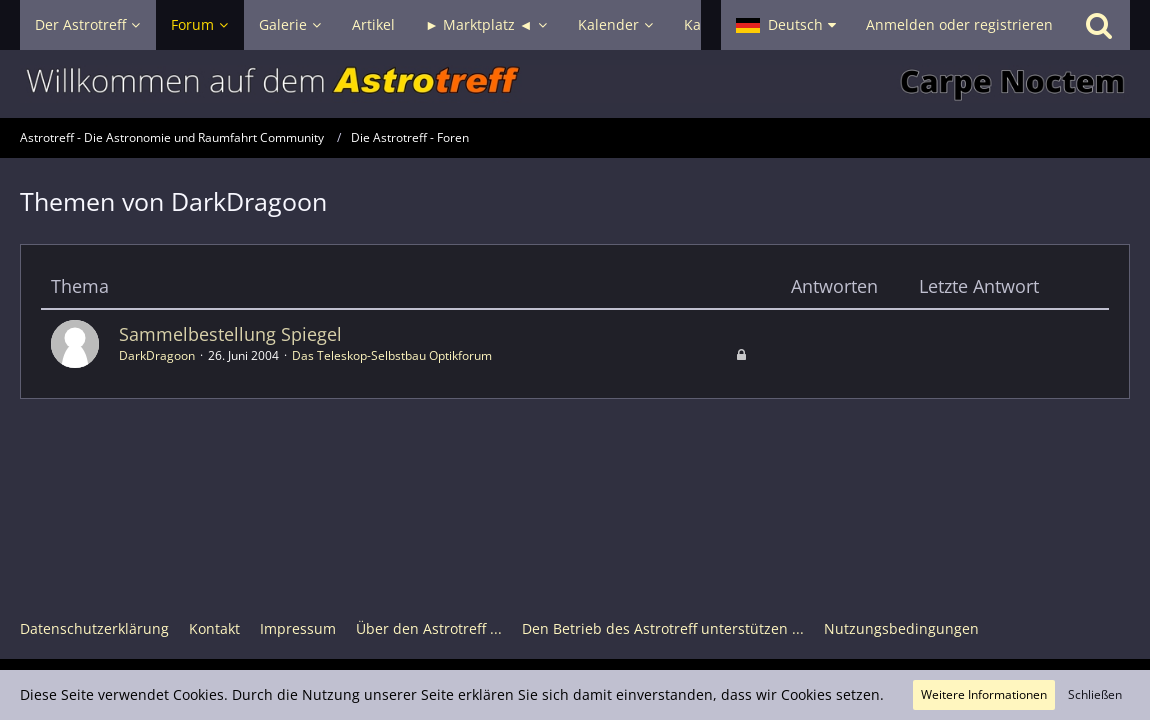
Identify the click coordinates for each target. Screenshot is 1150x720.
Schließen (1095, 694)
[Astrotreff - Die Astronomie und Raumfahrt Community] (575, 84)
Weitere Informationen (984, 694)
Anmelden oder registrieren (959, 24)
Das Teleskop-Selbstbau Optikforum (392, 355)
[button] (786, 25)
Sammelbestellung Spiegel (230, 334)
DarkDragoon (157, 355)
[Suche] (1099, 25)
